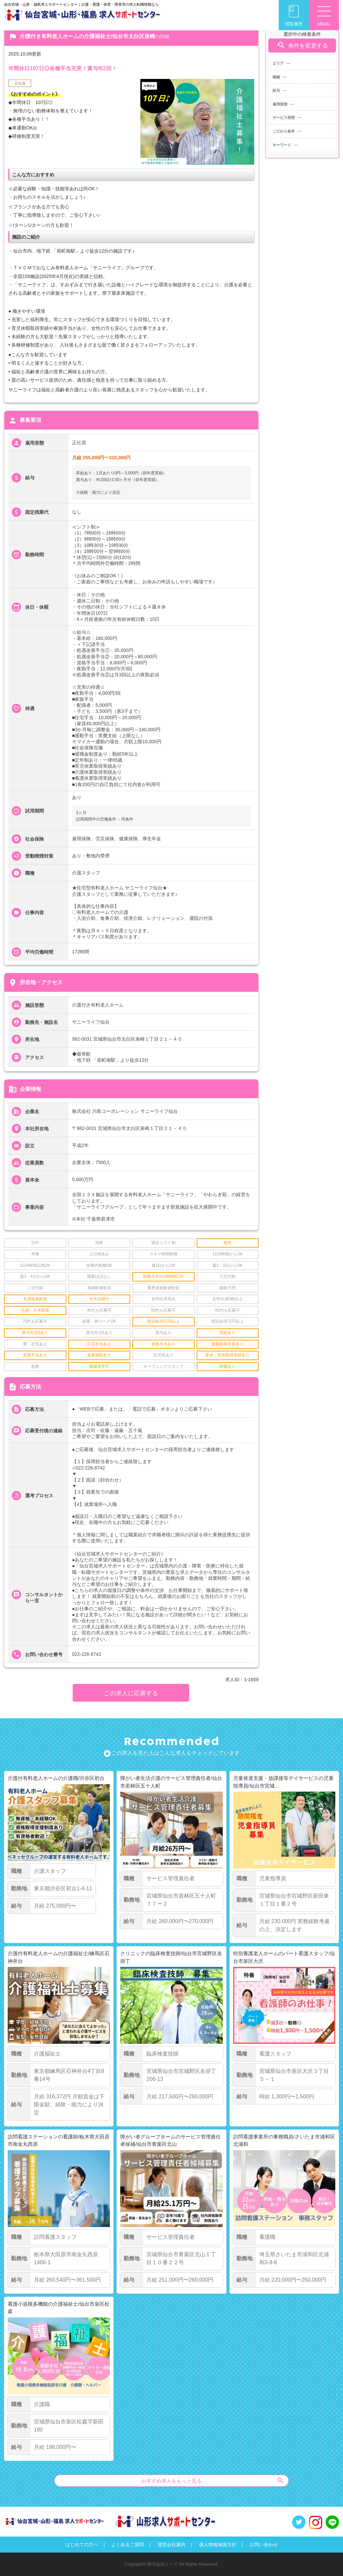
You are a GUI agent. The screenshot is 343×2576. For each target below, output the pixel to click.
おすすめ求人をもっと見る (212, 2480)
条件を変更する (302, 45)
